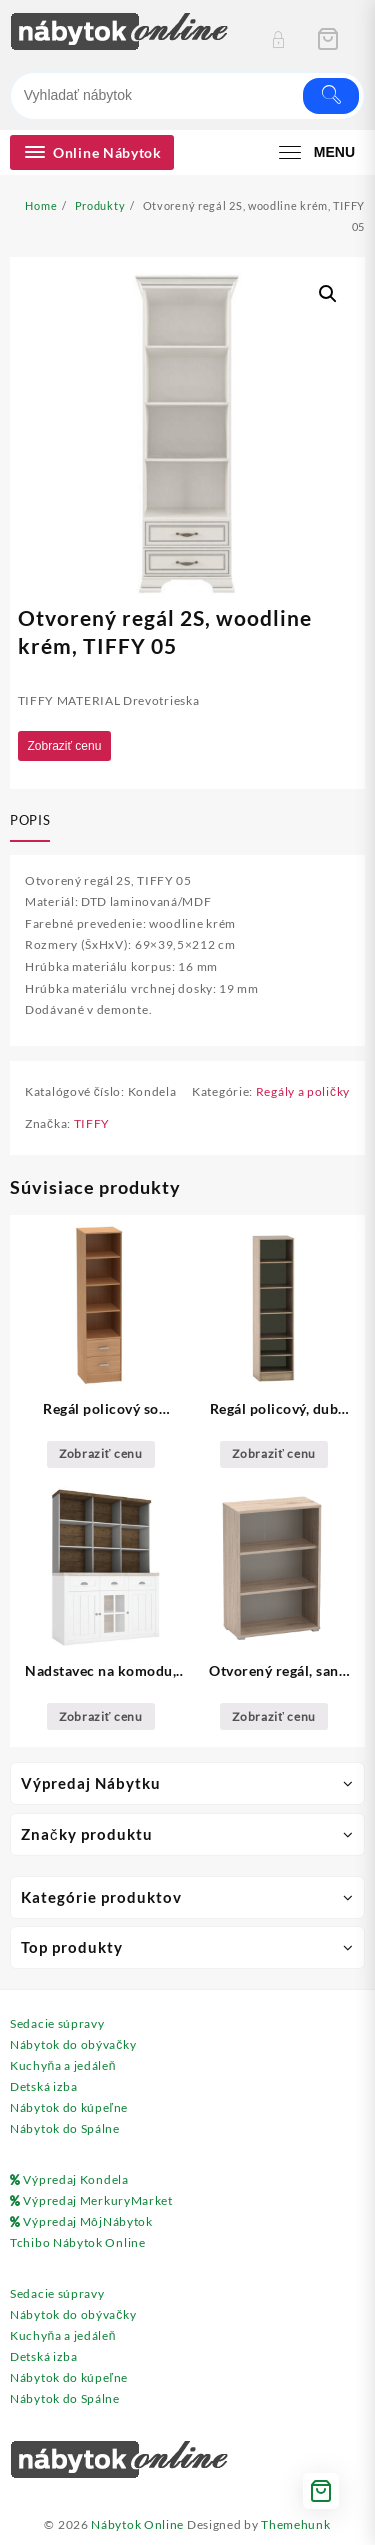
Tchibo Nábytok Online (78, 2242)
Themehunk (295, 2524)
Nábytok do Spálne (65, 2128)
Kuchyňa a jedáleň (63, 2065)
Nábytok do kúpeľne (69, 2107)
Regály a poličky (303, 1091)
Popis (30, 820)
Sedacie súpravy (57, 2023)
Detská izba (44, 2086)
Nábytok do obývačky (73, 2044)
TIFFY (92, 1123)
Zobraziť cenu (65, 746)
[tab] (34, 822)
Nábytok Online (137, 2524)
